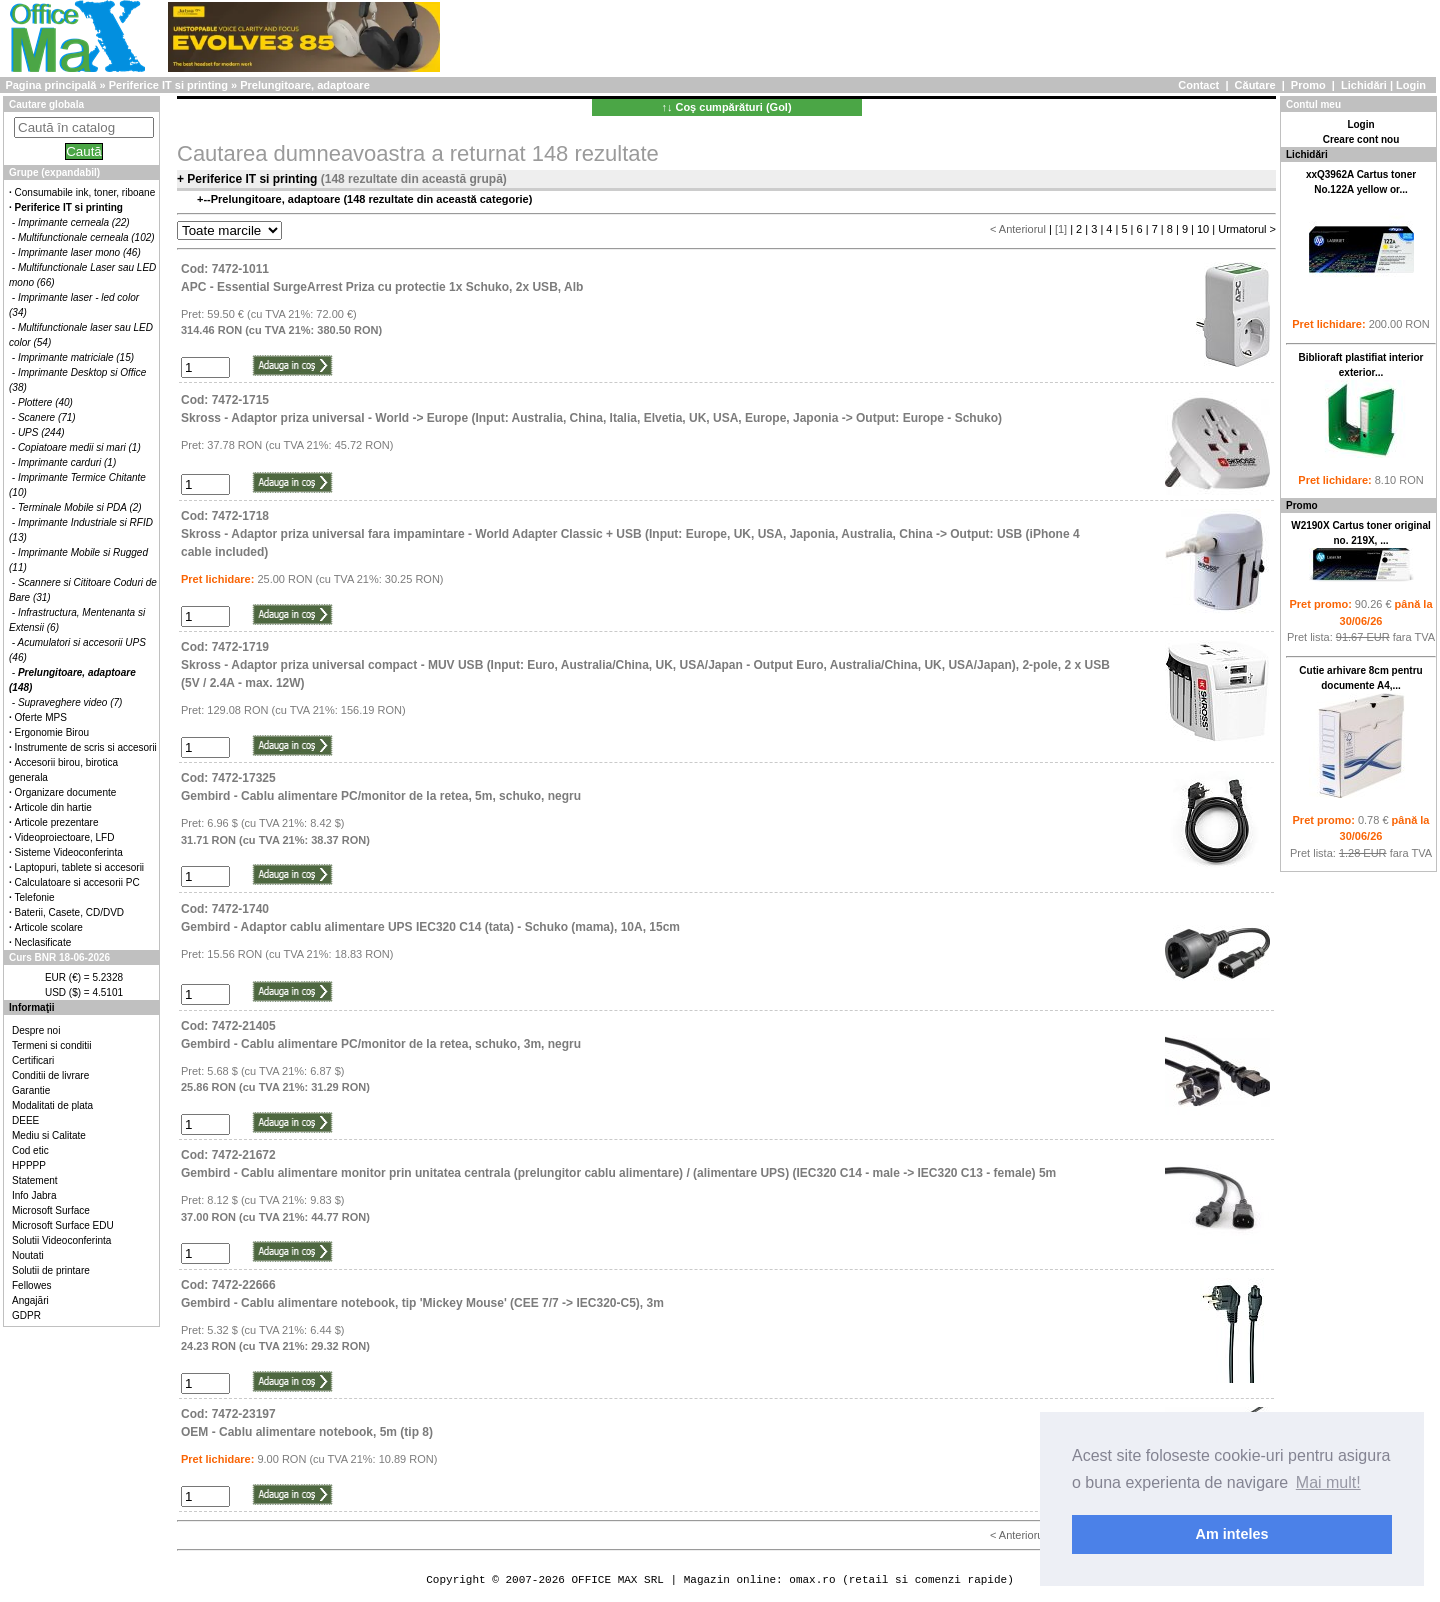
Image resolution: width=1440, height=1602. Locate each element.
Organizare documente (66, 792)
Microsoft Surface (51, 1210)
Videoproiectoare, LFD (65, 837)
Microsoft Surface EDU (63, 1225)
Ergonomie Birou (52, 732)
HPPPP (29, 1165)
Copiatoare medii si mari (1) (79, 447)
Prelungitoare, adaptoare (305, 85)
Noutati (28, 1255)
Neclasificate (43, 942)
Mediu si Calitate (49, 1135)
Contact (1198, 85)
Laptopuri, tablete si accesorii (80, 867)
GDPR (26, 1315)
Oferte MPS (41, 717)
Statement (35, 1180)
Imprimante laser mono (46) (79, 252)
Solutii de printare (51, 1270)
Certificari (33, 1060)
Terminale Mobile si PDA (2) (80, 507)
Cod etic (30, 1150)
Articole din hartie (53, 807)
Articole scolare (49, 927)
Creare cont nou (1361, 139)
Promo (1308, 85)
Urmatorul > (1247, 229)
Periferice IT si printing (168, 85)
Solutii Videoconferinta (61, 1240)
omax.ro (812, 1579)
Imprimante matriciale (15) (76, 357)
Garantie (31, 1090)
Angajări (30, 1300)
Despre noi (36, 1030)
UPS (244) (41, 432)
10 (1203, 229)
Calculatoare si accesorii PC (77, 882)
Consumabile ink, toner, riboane (85, 192)
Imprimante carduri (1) (67, 462)
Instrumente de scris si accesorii (86, 747)
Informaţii (32, 1007)
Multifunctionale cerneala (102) (86, 237)
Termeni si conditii (51, 1045)
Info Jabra (34, 1195)
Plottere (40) (45, 402)
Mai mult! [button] (1328, 1482)
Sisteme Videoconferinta (69, 852)
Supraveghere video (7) (70, 702)
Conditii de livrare (50, 1075)
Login (1411, 85)
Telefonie (35, 897)
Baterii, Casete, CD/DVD (69, 912)
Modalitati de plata (52, 1105)
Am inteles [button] (1232, 1534)
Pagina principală (50, 85)
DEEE (25, 1120)
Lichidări (1364, 85)
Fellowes (31, 1285)
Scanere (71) (47, 417)
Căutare (1255, 85)
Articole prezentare (57, 822)
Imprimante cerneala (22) (74, 222)
